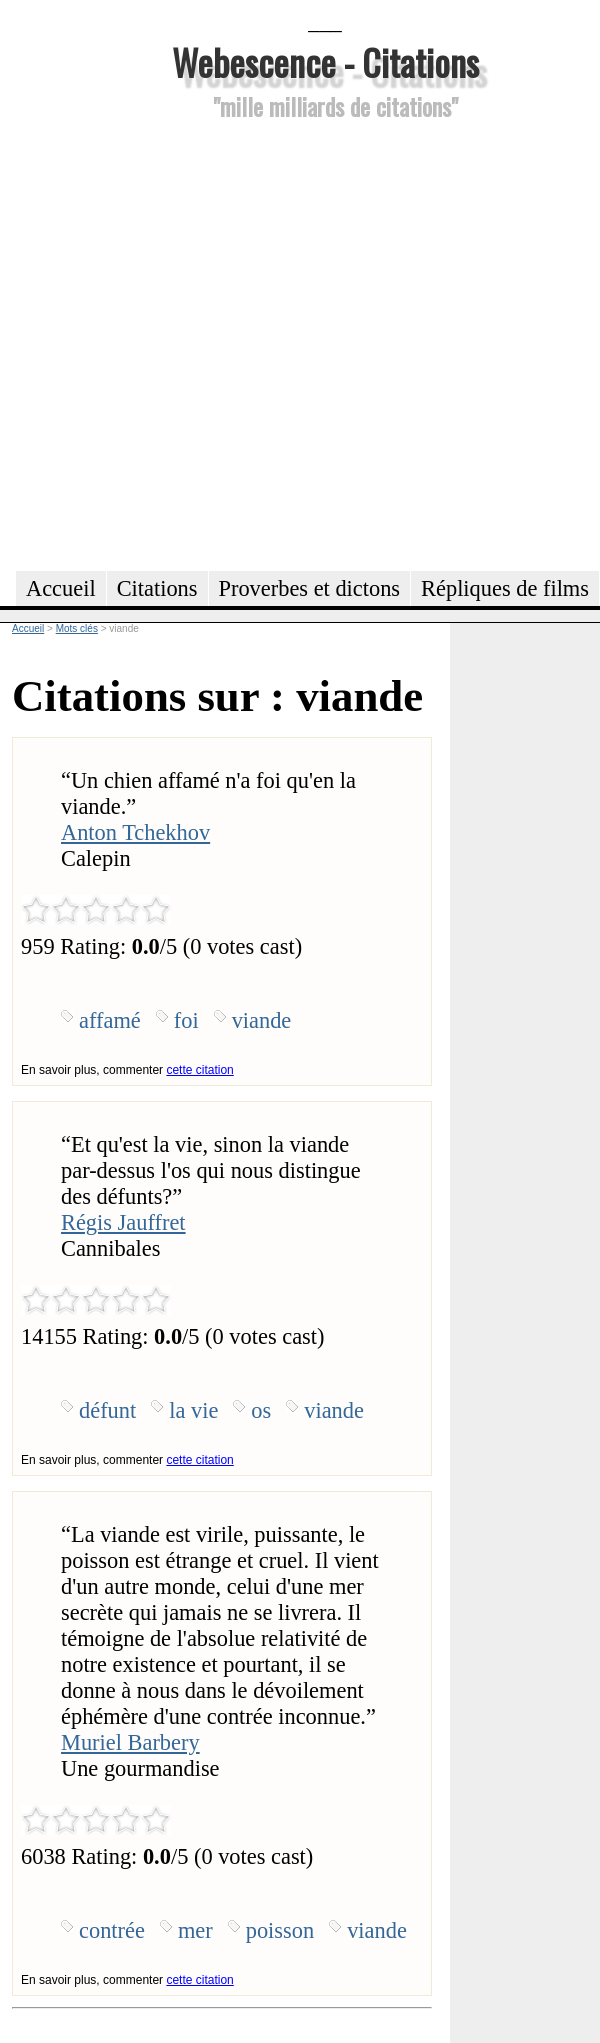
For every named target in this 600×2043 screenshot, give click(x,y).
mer (195, 1930)
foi (186, 1020)
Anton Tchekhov (135, 832)
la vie (193, 1410)
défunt (107, 1410)
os (261, 1410)
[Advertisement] (203, 342)
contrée (112, 1930)
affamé (110, 1020)
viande (262, 1020)
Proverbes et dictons (310, 588)
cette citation (199, 1070)
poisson (280, 1930)
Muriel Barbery (130, 1742)
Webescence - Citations (325, 61)
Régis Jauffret (123, 1222)
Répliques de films (505, 588)
